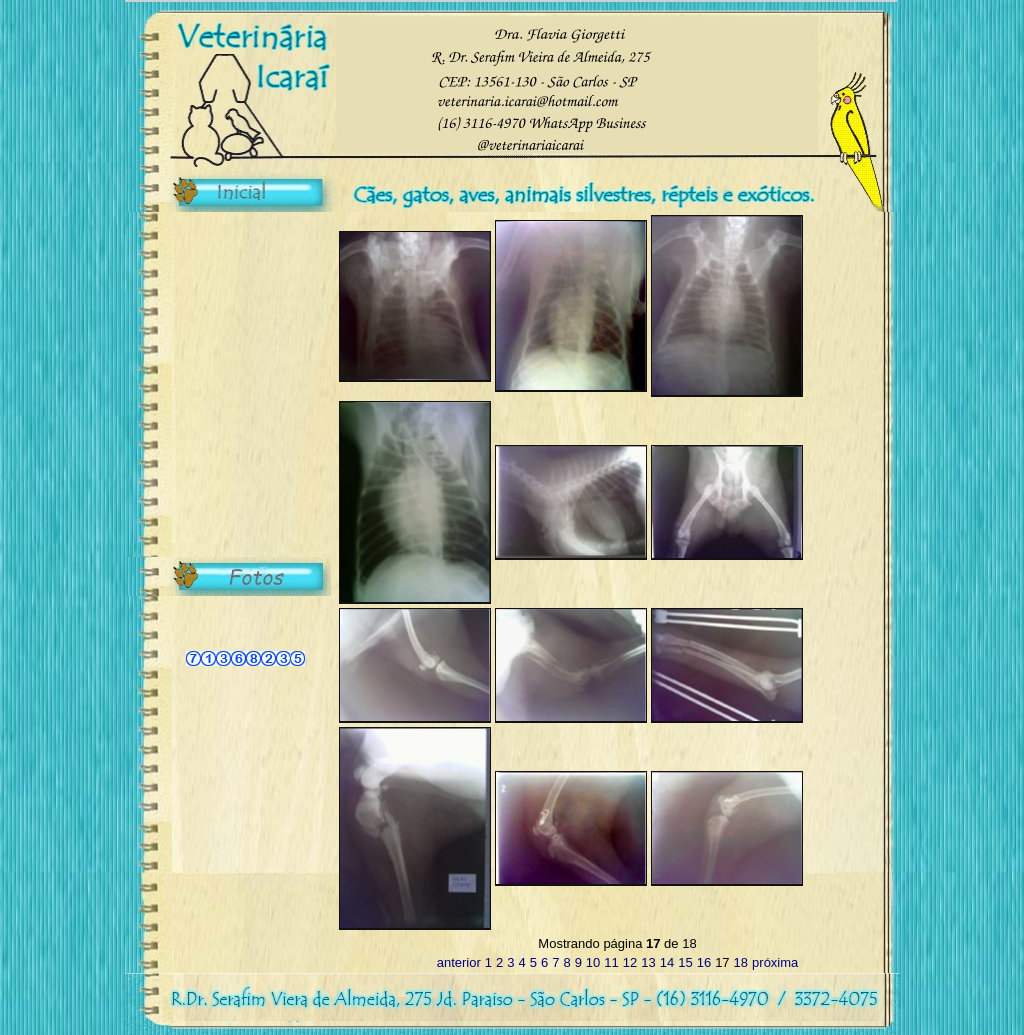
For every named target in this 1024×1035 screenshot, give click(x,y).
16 (704, 962)
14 (667, 962)
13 (648, 962)
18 (741, 962)
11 (611, 962)
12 (630, 962)
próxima (775, 962)
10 (593, 962)
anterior (459, 962)
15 (685, 962)
